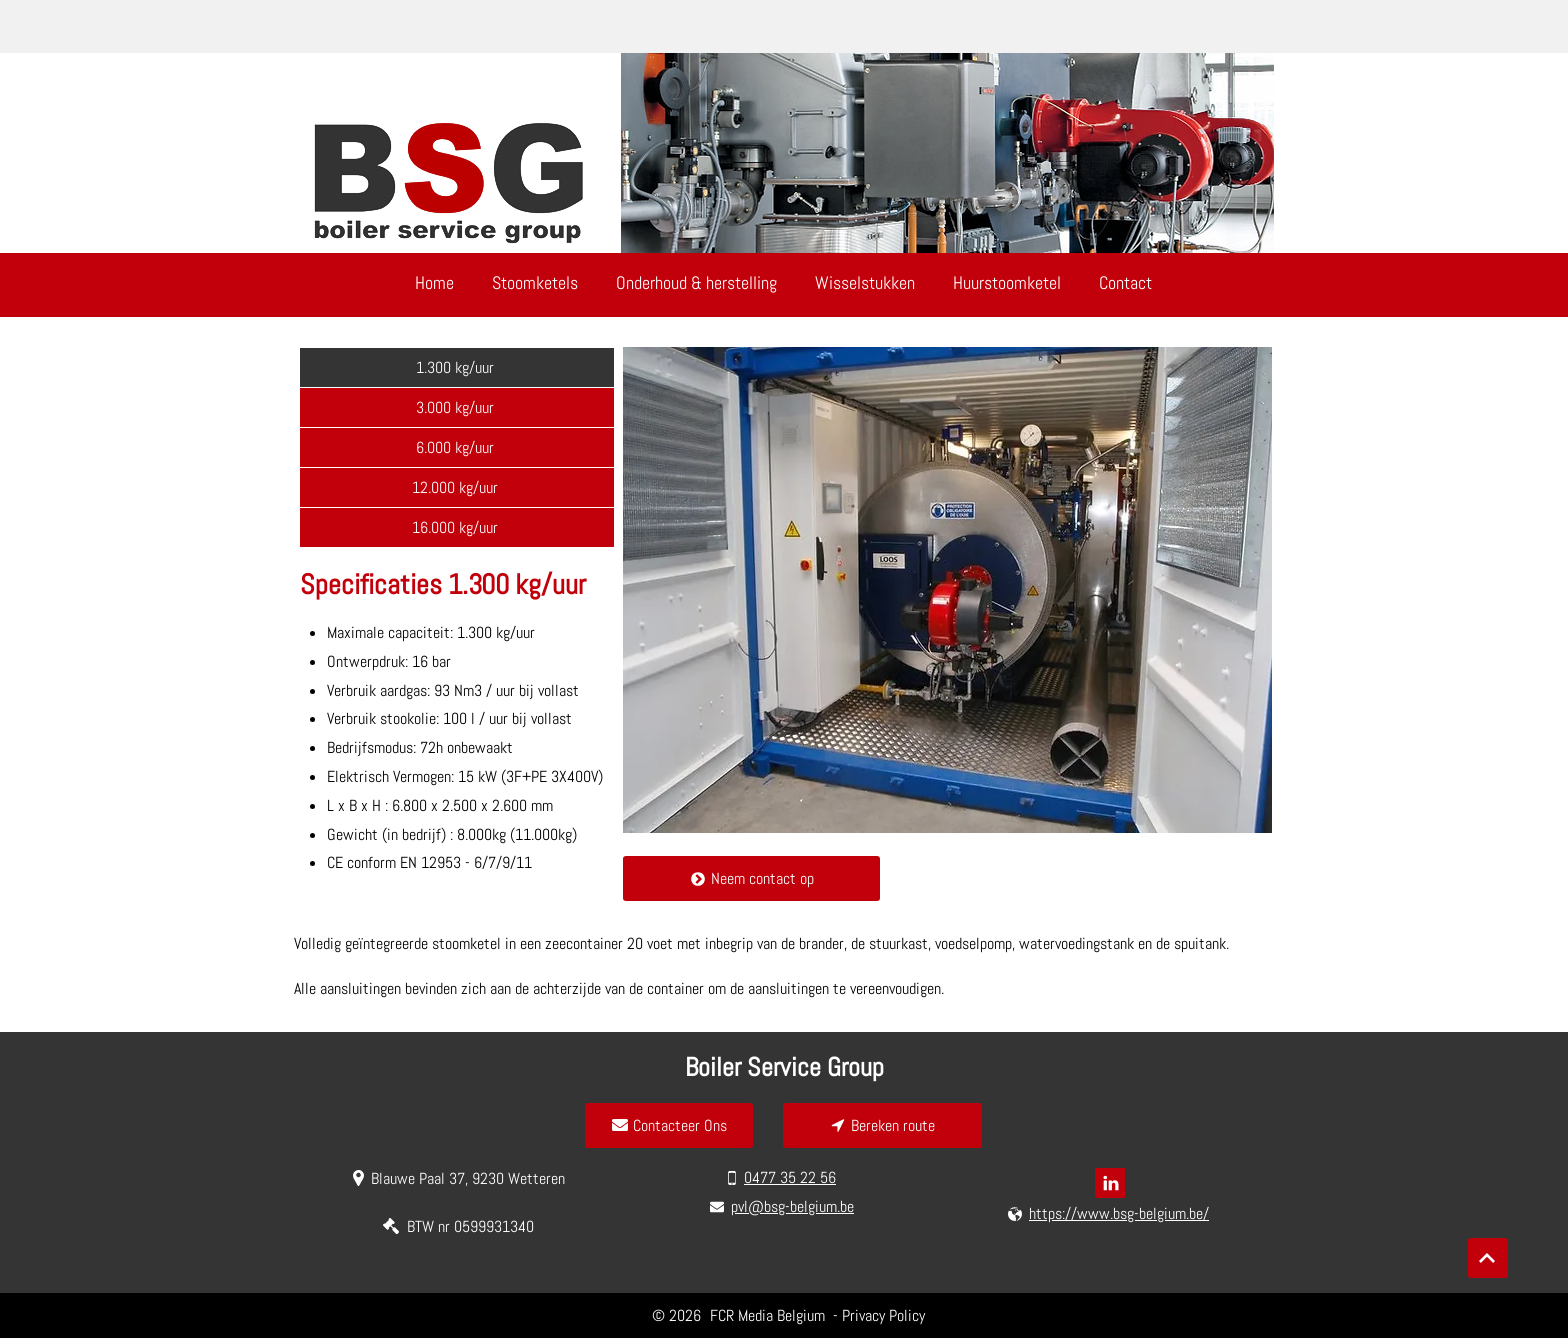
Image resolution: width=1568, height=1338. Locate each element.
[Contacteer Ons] (669, 1125)
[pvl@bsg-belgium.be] (783, 1207)
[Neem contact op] (751, 878)
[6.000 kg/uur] (457, 447)
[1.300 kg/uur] (457, 367)
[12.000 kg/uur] (457, 487)
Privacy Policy (883, 1315)
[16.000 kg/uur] (457, 527)
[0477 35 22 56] (783, 1178)
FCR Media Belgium (769, 1315)
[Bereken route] (882, 1125)
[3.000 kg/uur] (457, 407)
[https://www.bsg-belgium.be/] (1110, 1214)
